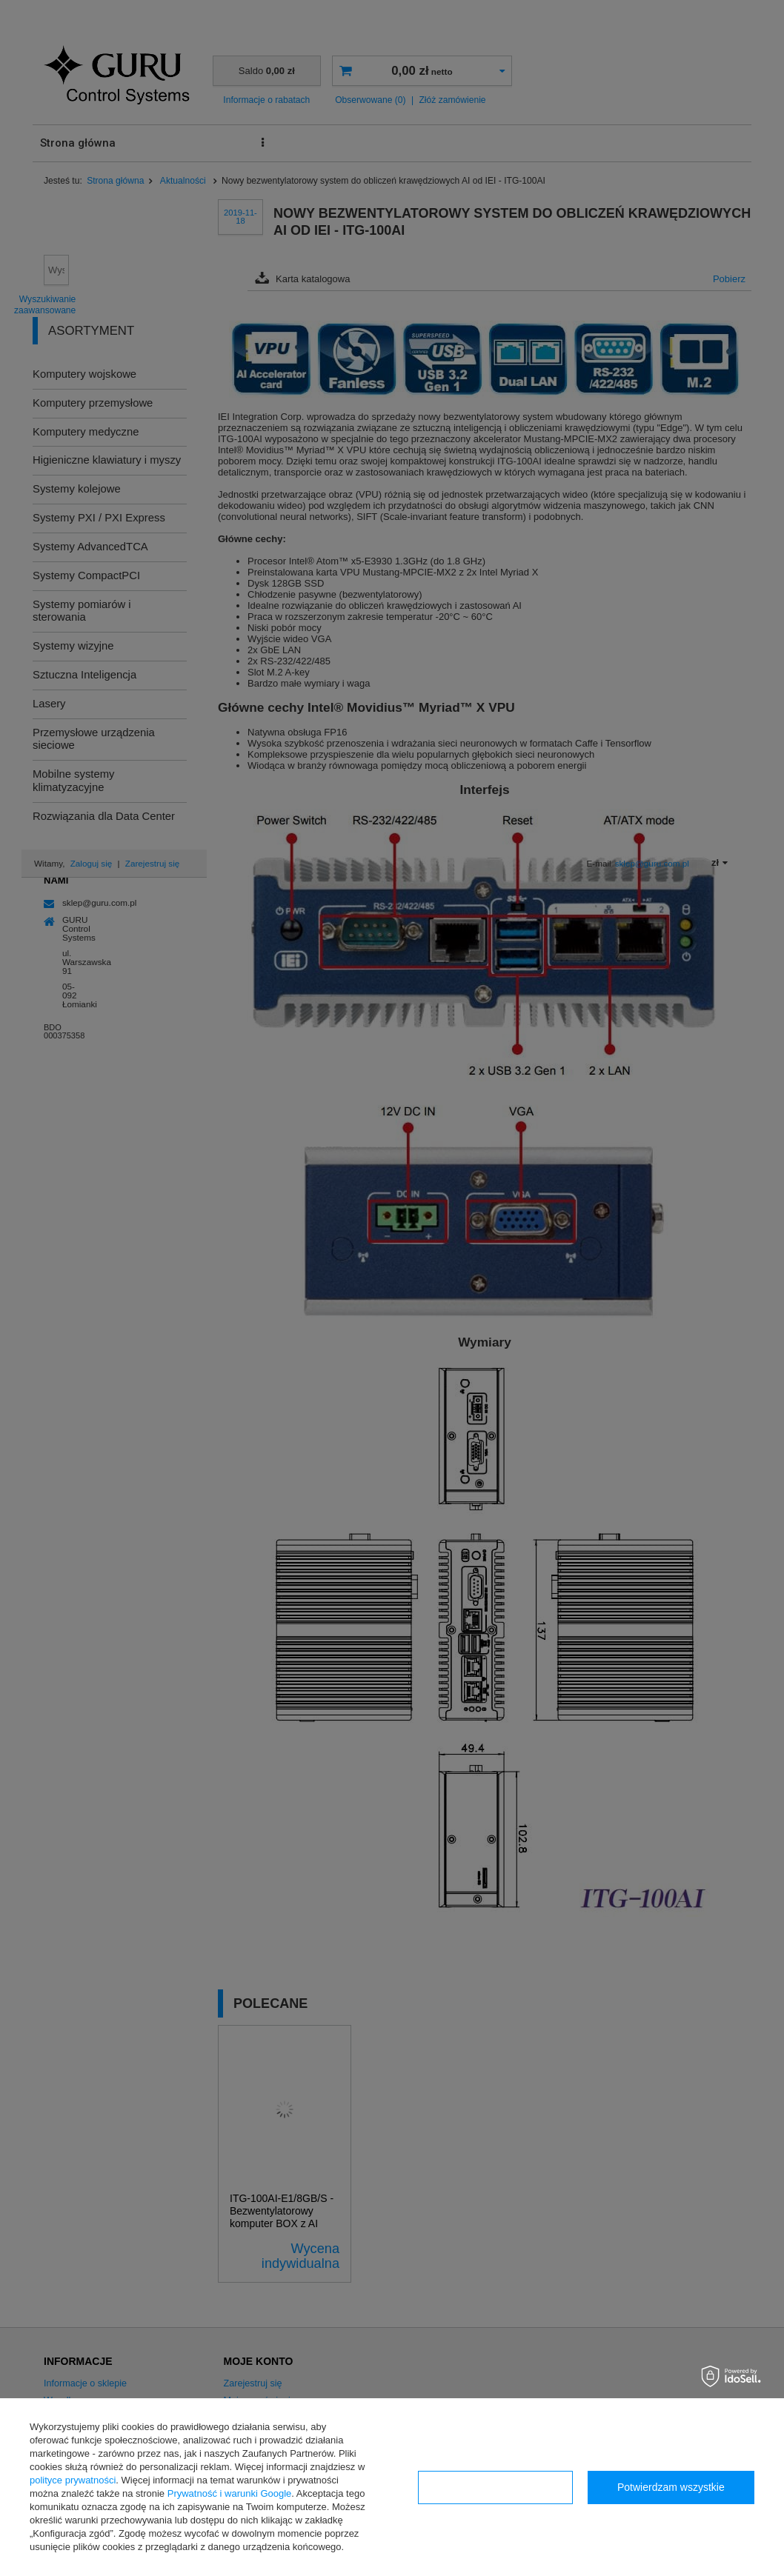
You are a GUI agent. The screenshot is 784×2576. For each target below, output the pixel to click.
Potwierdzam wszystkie (671, 2487)
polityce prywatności (73, 2480)
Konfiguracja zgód (495, 2487)
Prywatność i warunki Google (229, 2493)
